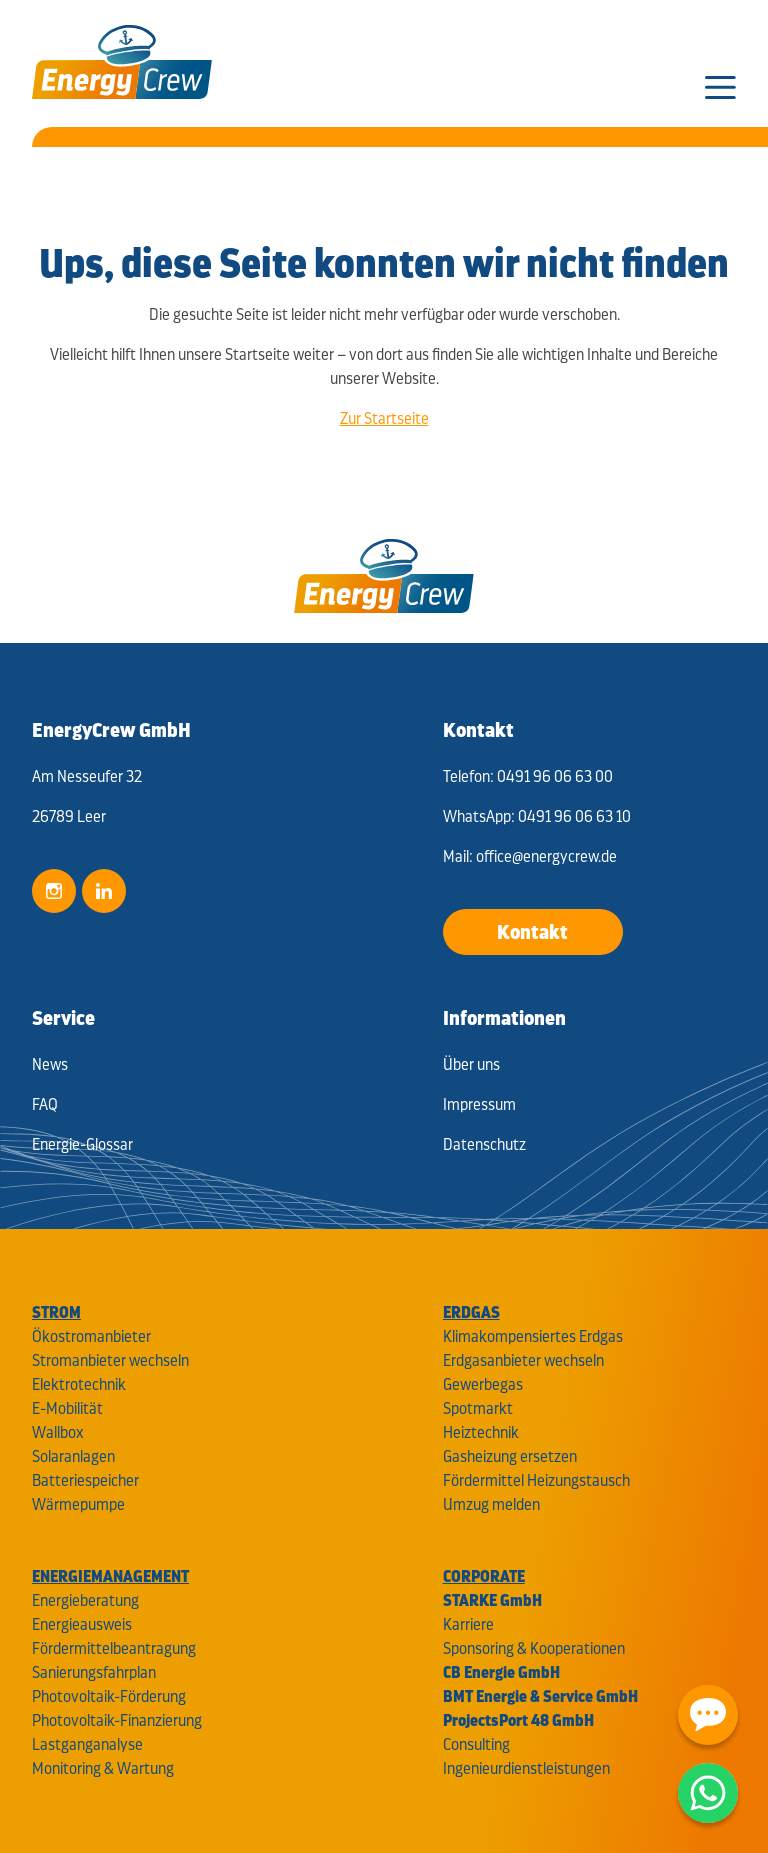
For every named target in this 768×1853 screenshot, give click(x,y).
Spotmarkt (478, 1408)
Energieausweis (82, 1624)
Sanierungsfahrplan (94, 1672)
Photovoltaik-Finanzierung (117, 1720)
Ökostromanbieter (91, 1336)
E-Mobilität (67, 1408)
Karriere (468, 1624)
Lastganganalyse (87, 1744)
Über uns (471, 1064)
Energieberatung (85, 1600)
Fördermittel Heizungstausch (536, 1480)
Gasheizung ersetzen (510, 1456)
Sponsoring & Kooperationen (534, 1648)
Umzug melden (491, 1504)
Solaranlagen (73, 1456)
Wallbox (58, 1432)
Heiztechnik (481, 1432)
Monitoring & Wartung (103, 1768)
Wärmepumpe (78, 1504)
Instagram (54, 891)
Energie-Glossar (82, 1144)
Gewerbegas (483, 1384)
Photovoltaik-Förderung (109, 1696)
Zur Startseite (384, 418)
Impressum (479, 1104)
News (50, 1064)
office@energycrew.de (546, 856)
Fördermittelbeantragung (114, 1648)
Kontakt (532, 932)
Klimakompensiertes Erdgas (533, 1336)
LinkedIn (104, 891)
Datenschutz (484, 1144)
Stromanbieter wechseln (110, 1360)
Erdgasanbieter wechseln (523, 1360)
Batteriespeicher (85, 1480)
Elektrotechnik (79, 1384)
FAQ (45, 1104)
